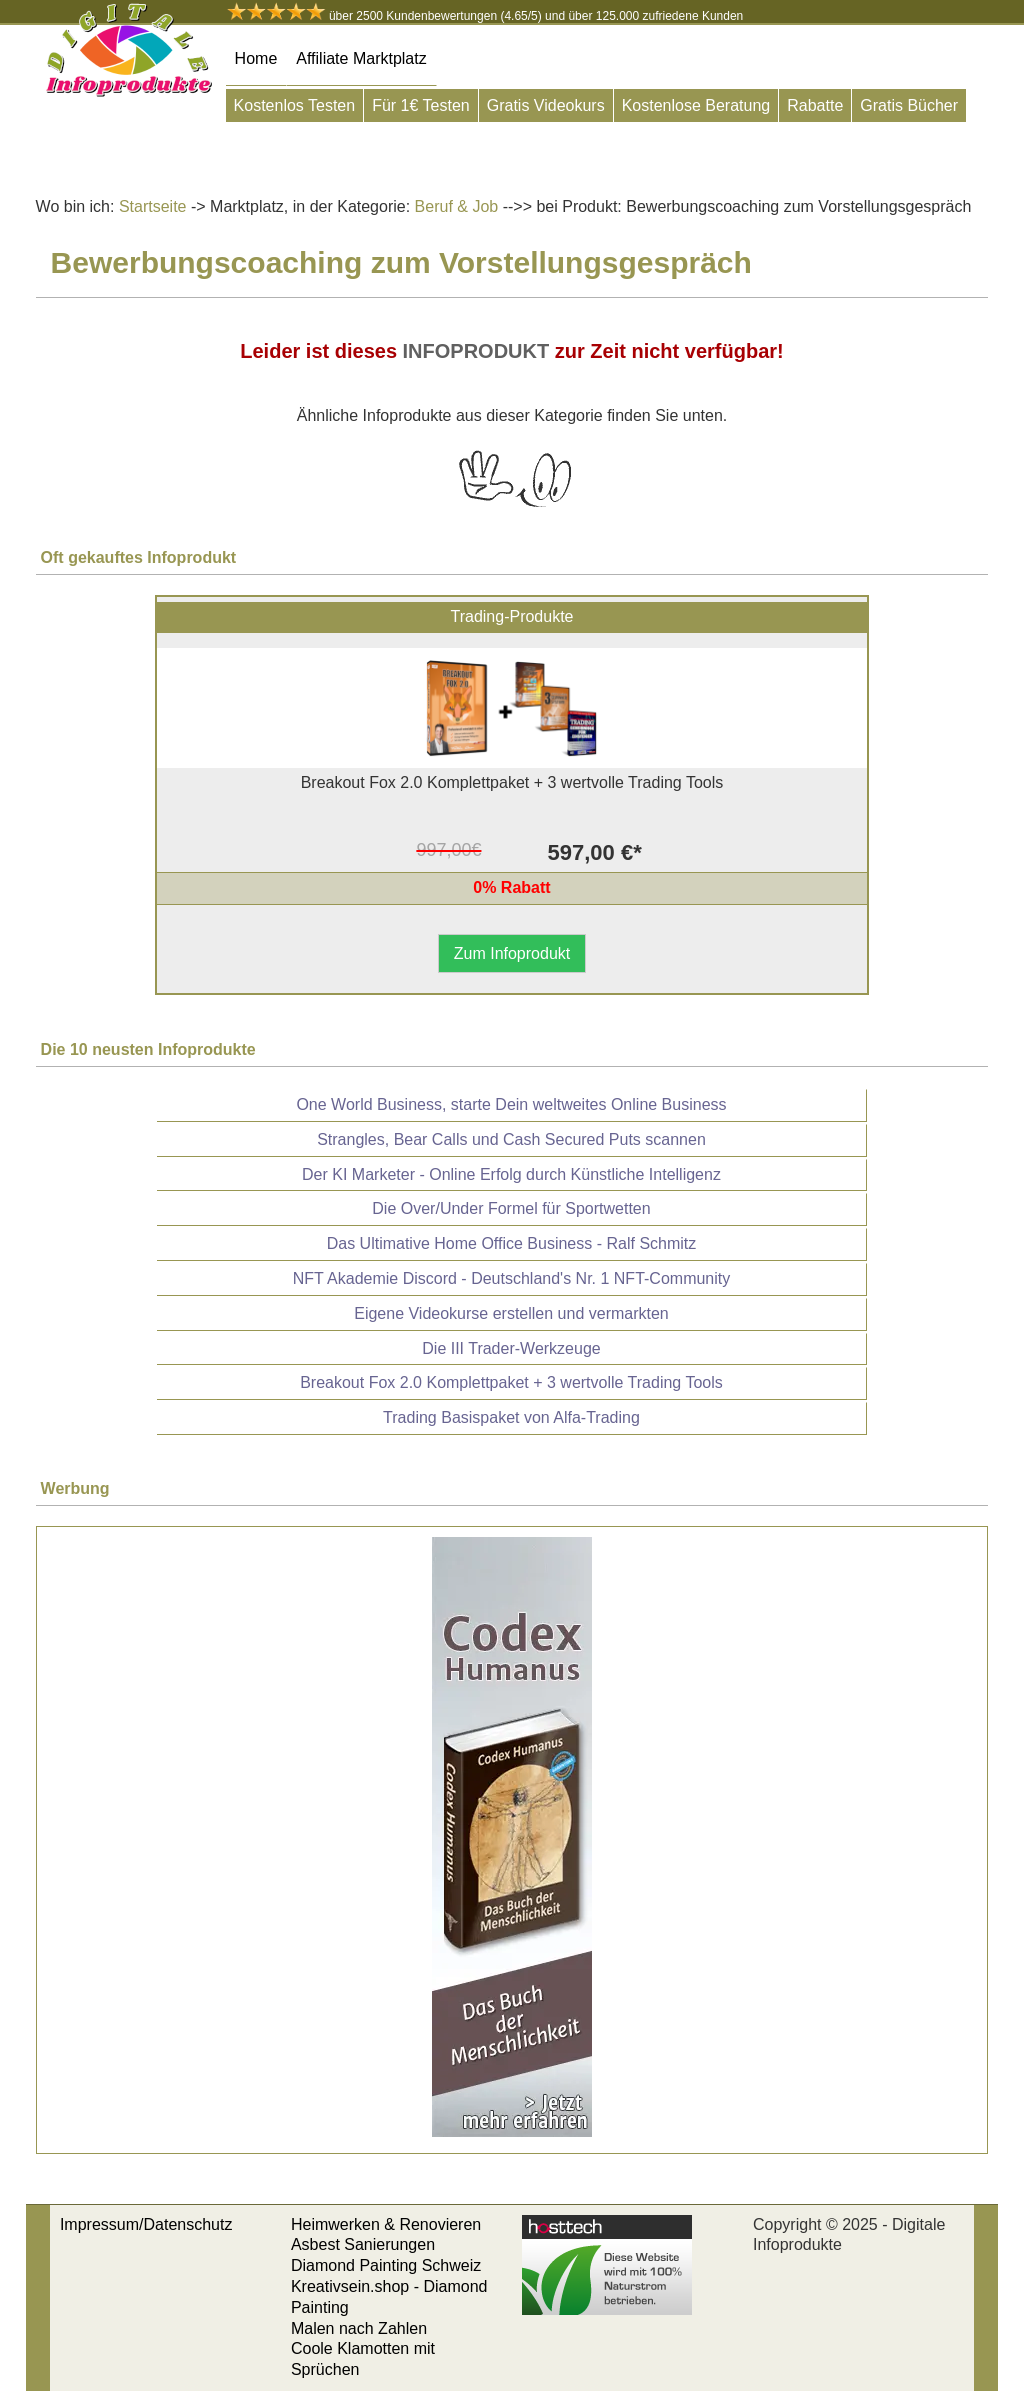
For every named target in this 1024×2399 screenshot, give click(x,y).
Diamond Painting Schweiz (386, 2265)
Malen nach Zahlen (359, 2328)
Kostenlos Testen (295, 105)
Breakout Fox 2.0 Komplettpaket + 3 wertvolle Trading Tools (511, 1382)
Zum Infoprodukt (512, 953)
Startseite (153, 206)
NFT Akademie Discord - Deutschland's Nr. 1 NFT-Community (512, 1278)
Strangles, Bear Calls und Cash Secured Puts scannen (511, 1139)
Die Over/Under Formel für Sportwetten (511, 1208)
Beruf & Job (454, 206)
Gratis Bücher (909, 105)
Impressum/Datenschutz (146, 2224)
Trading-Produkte (511, 616)
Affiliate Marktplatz (361, 58)
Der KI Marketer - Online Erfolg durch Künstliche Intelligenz (511, 1174)
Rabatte (815, 105)
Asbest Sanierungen (363, 2244)
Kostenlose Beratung (696, 105)
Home (256, 58)
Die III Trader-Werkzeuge (511, 1348)
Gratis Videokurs (546, 105)
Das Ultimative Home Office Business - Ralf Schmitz (512, 1243)
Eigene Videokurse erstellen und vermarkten (511, 1313)
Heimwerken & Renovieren (386, 2224)
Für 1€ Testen (421, 105)
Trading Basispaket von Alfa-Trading (511, 1417)
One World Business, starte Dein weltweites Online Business (511, 1104)
